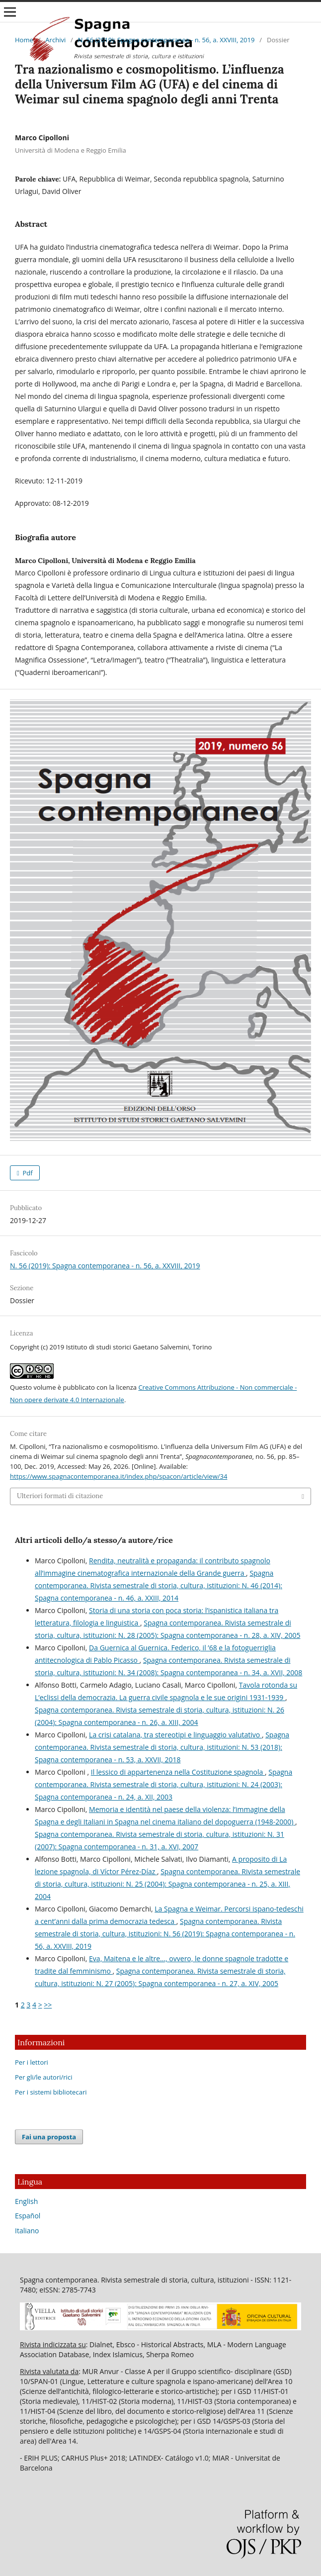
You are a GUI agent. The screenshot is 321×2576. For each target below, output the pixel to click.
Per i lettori (31, 2062)
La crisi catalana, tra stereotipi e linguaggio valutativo (175, 1734)
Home (24, 39)
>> (48, 2004)
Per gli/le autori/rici (43, 2077)
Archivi (55, 39)
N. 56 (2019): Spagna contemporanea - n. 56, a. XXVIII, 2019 (166, 39)
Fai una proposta (49, 2136)
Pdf (27, 1172)
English (26, 2201)
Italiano (27, 2230)
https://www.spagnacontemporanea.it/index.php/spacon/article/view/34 (118, 1476)
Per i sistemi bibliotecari (51, 2092)
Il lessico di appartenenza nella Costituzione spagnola (178, 1772)
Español (27, 2215)
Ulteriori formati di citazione (60, 1496)
